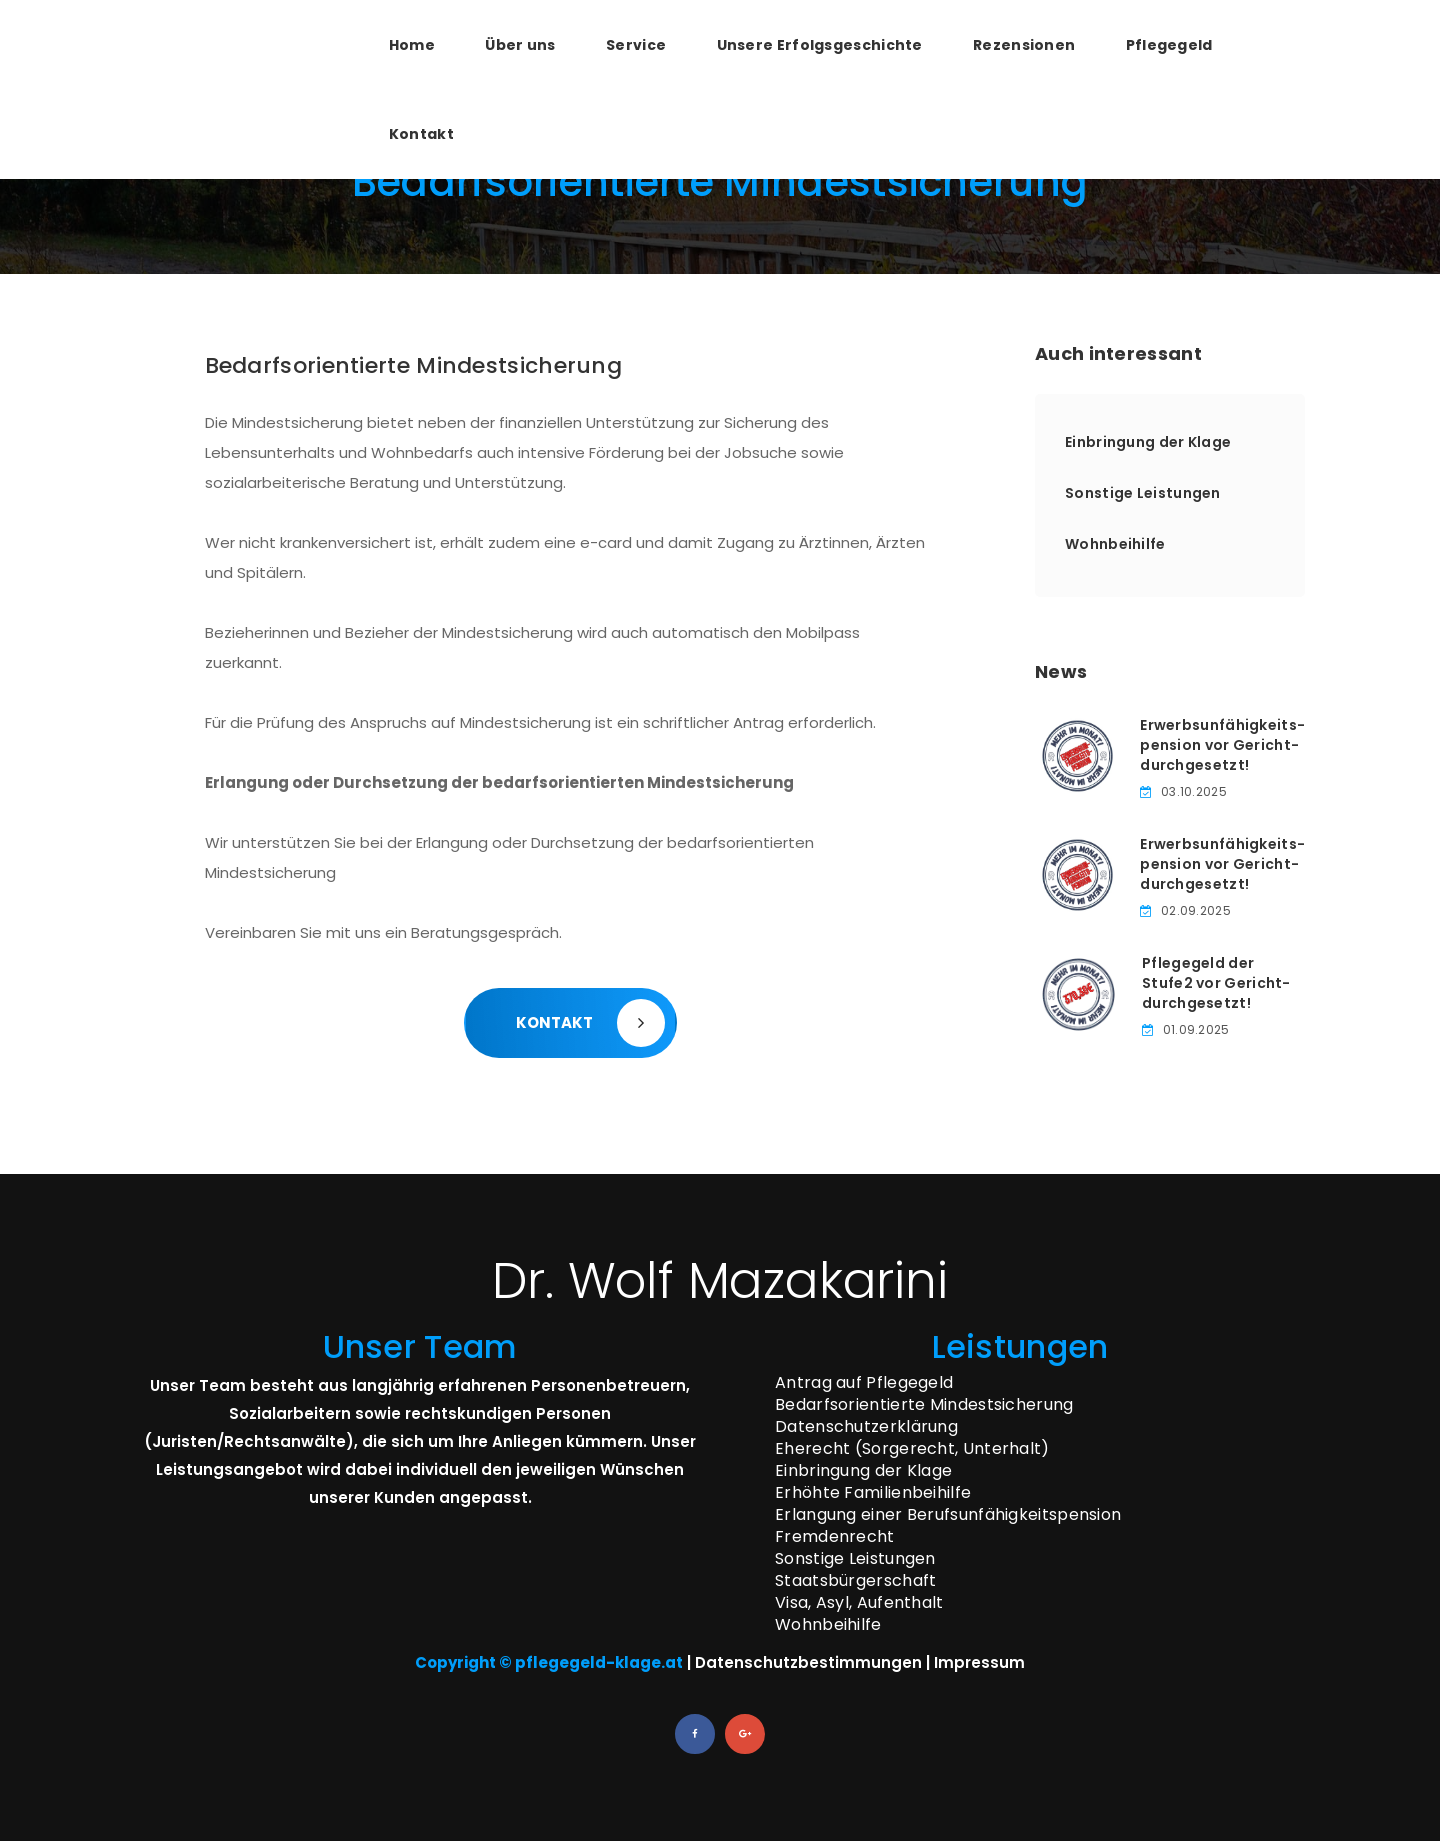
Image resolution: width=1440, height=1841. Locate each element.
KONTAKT (590, 1023)
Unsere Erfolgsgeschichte (820, 45)
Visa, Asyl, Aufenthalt (859, 1602)
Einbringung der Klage (1148, 442)
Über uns (520, 45)
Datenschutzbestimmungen (808, 1662)
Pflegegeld (1169, 45)
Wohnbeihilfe (1115, 544)
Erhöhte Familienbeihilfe (873, 1492)
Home (412, 45)
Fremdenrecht (835, 1536)
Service (636, 45)
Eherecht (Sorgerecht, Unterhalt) (912, 1448)
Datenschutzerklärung (866, 1426)
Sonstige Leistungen (1143, 493)
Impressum (979, 1662)
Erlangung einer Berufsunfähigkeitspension (948, 1514)
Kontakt (421, 134)
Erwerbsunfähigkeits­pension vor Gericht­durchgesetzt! (1222, 745)
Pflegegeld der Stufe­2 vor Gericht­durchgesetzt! (1216, 983)
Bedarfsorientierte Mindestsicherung (924, 1404)
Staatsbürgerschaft (855, 1580)
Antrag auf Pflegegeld (864, 1382)
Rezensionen (1024, 45)
